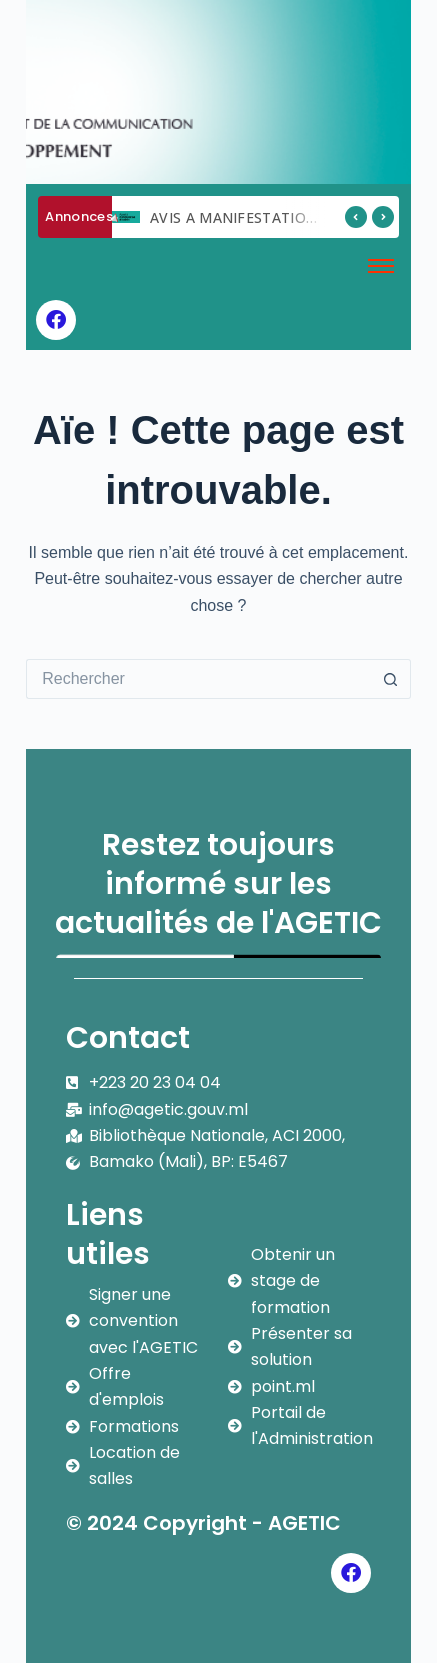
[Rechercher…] (198, 679)
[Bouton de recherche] (391, 679)
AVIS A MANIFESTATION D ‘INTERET (275, 217)
